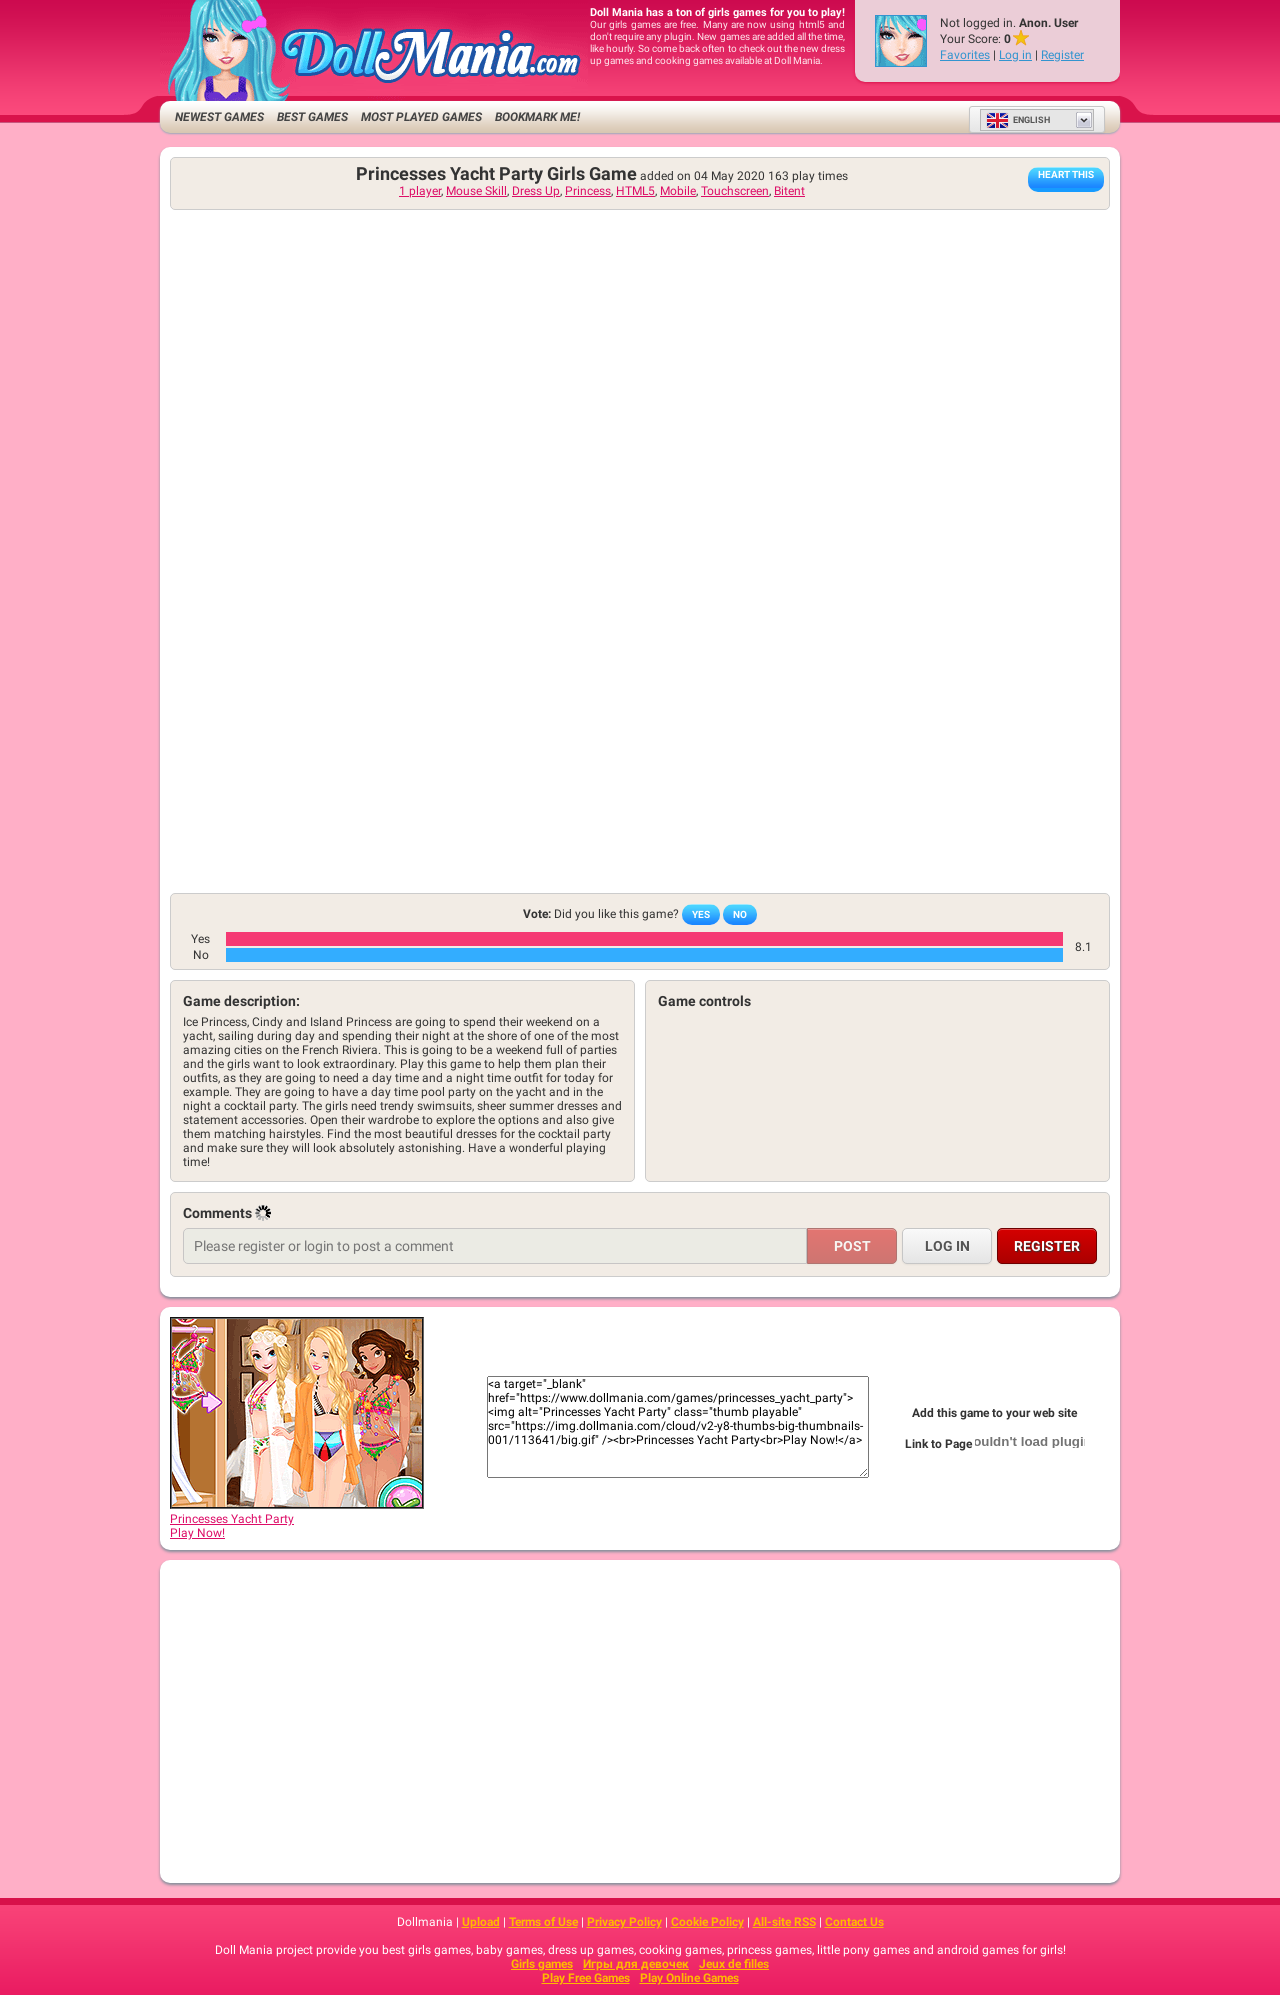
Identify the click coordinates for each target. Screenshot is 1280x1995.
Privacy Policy (624, 1922)
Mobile (678, 191)
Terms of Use (543, 1922)
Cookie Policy (707, 1922)
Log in (1015, 55)
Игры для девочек (636, 1964)
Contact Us (854, 1922)
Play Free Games (586, 1978)
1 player (420, 191)
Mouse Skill (476, 191)
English (1018, 120)
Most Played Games (421, 117)
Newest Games (219, 117)
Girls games (542, 1964)
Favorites (965, 55)
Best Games (312, 117)
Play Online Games (689, 1978)
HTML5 (635, 191)
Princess (588, 191)
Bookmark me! (537, 117)
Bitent (789, 191)
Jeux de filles (734, 1964)
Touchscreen (735, 191)
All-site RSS (784, 1922)
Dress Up (536, 191)
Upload (481, 1922)
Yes (701, 914)
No (740, 914)
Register (1062, 55)
